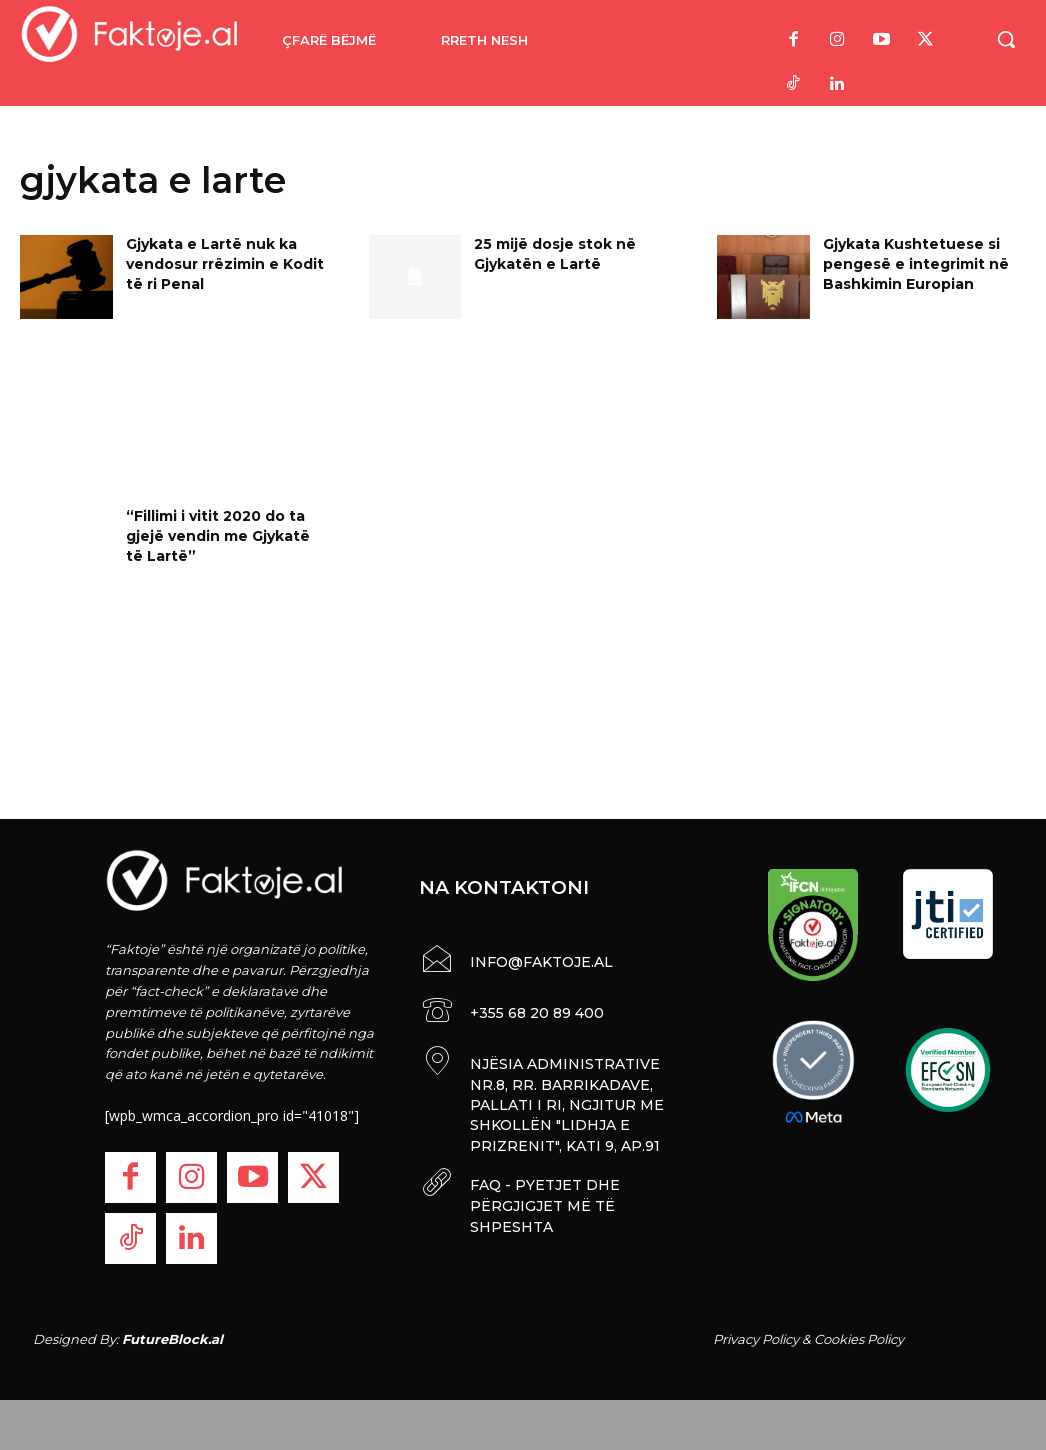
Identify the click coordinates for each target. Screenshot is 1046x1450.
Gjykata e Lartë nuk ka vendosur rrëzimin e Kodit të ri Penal (225, 263)
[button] (1006, 39)
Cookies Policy (859, 1339)
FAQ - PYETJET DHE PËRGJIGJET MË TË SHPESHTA (543, 1196)
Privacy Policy (756, 1339)
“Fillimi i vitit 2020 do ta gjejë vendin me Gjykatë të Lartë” (218, 535)
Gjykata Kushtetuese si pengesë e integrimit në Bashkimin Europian (916, 263)
